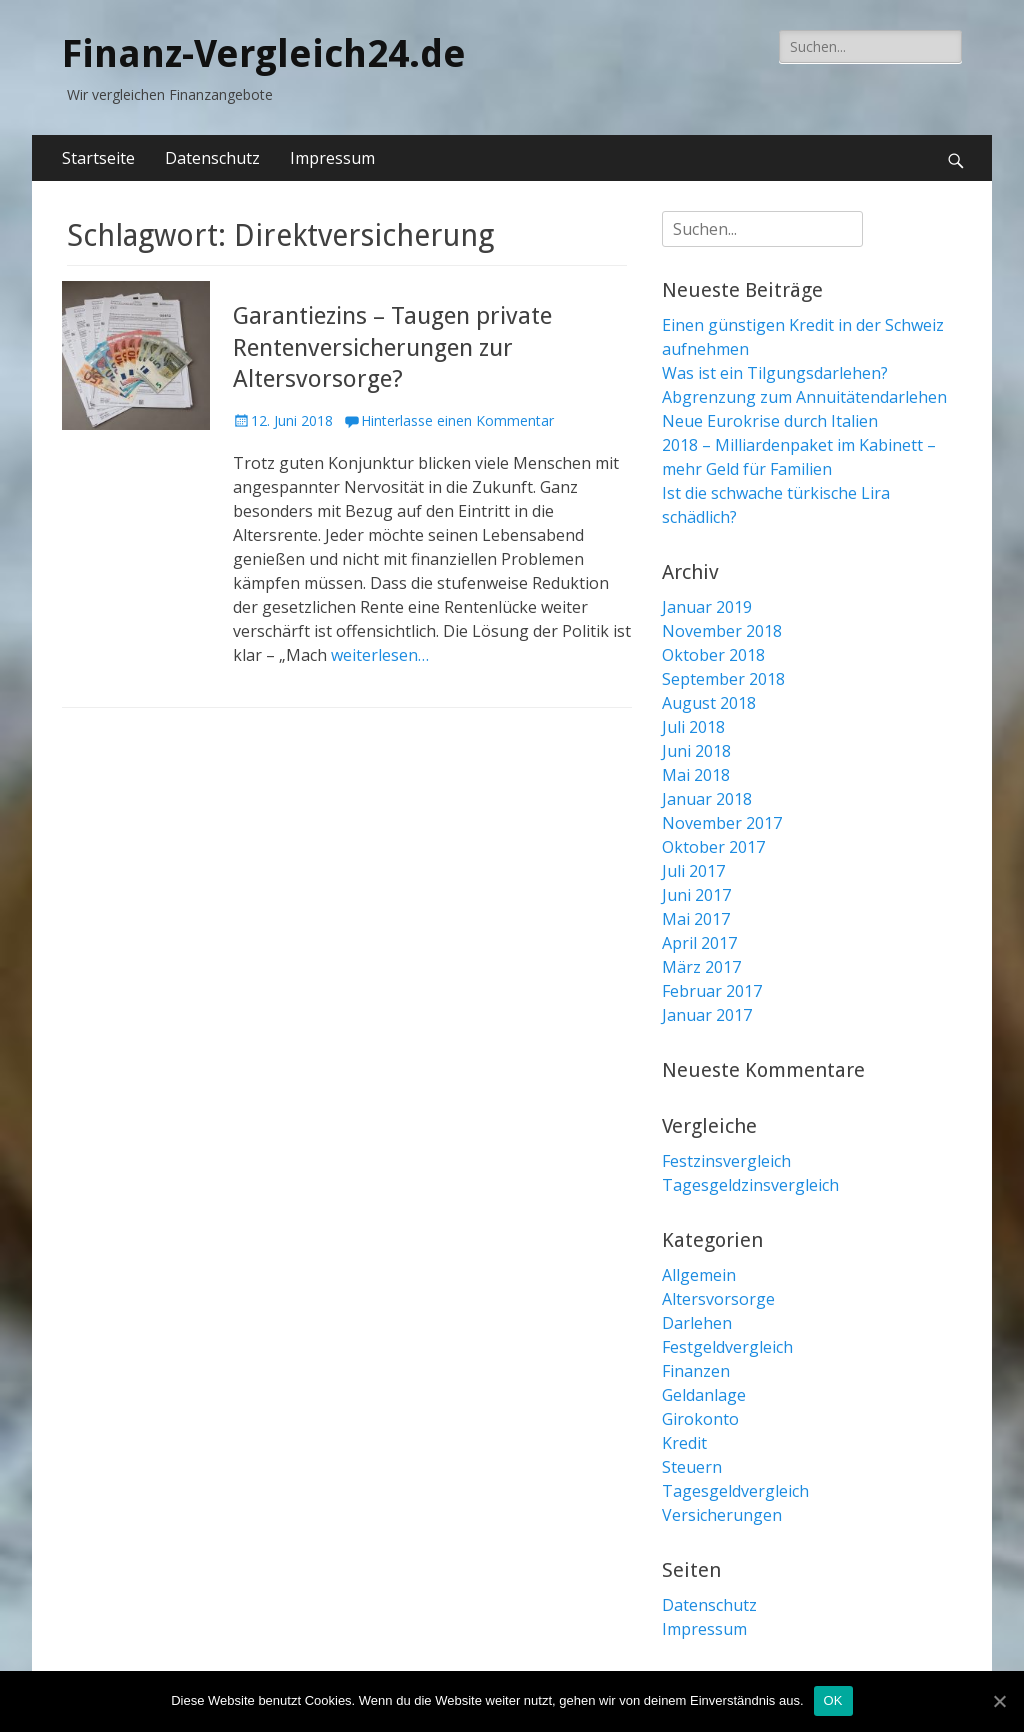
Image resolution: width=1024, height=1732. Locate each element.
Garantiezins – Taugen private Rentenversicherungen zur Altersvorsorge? (392, 347)
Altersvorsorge (718, 1299)
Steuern (692, 1467)
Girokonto (700, 1419)
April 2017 (699, 943)
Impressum (332, 158)
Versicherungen (722, 1515)
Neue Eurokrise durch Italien (770, 421)
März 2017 (701, 967)
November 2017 (722, 823)
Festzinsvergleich (726, 1161)
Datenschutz (212, 158)
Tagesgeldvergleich (735, 1491)
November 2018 (722, 631)
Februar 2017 (712, 991)
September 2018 (723, 679)
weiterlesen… (380, 655)
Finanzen (696, 1371)
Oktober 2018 (713, 655)
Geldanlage (704, 1395)
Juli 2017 (693, 871)
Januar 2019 (707, 607)
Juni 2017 (696, 895)
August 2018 (709, 703)
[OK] (999, 1701)
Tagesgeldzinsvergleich (750, 1185)
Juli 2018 (693, 727)
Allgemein (699, 1275)
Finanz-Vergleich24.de (264, 54)
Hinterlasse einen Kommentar (457, 420)
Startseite (98, 158)
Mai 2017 (696, 919)
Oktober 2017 (713, 847)
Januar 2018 (707, 799)
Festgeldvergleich (727, 1347)
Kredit (684, 1443)
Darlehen (697, 1323)
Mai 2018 (696, 775)
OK (833, 1700)
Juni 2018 (696, 751)
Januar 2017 (707, 1015)
